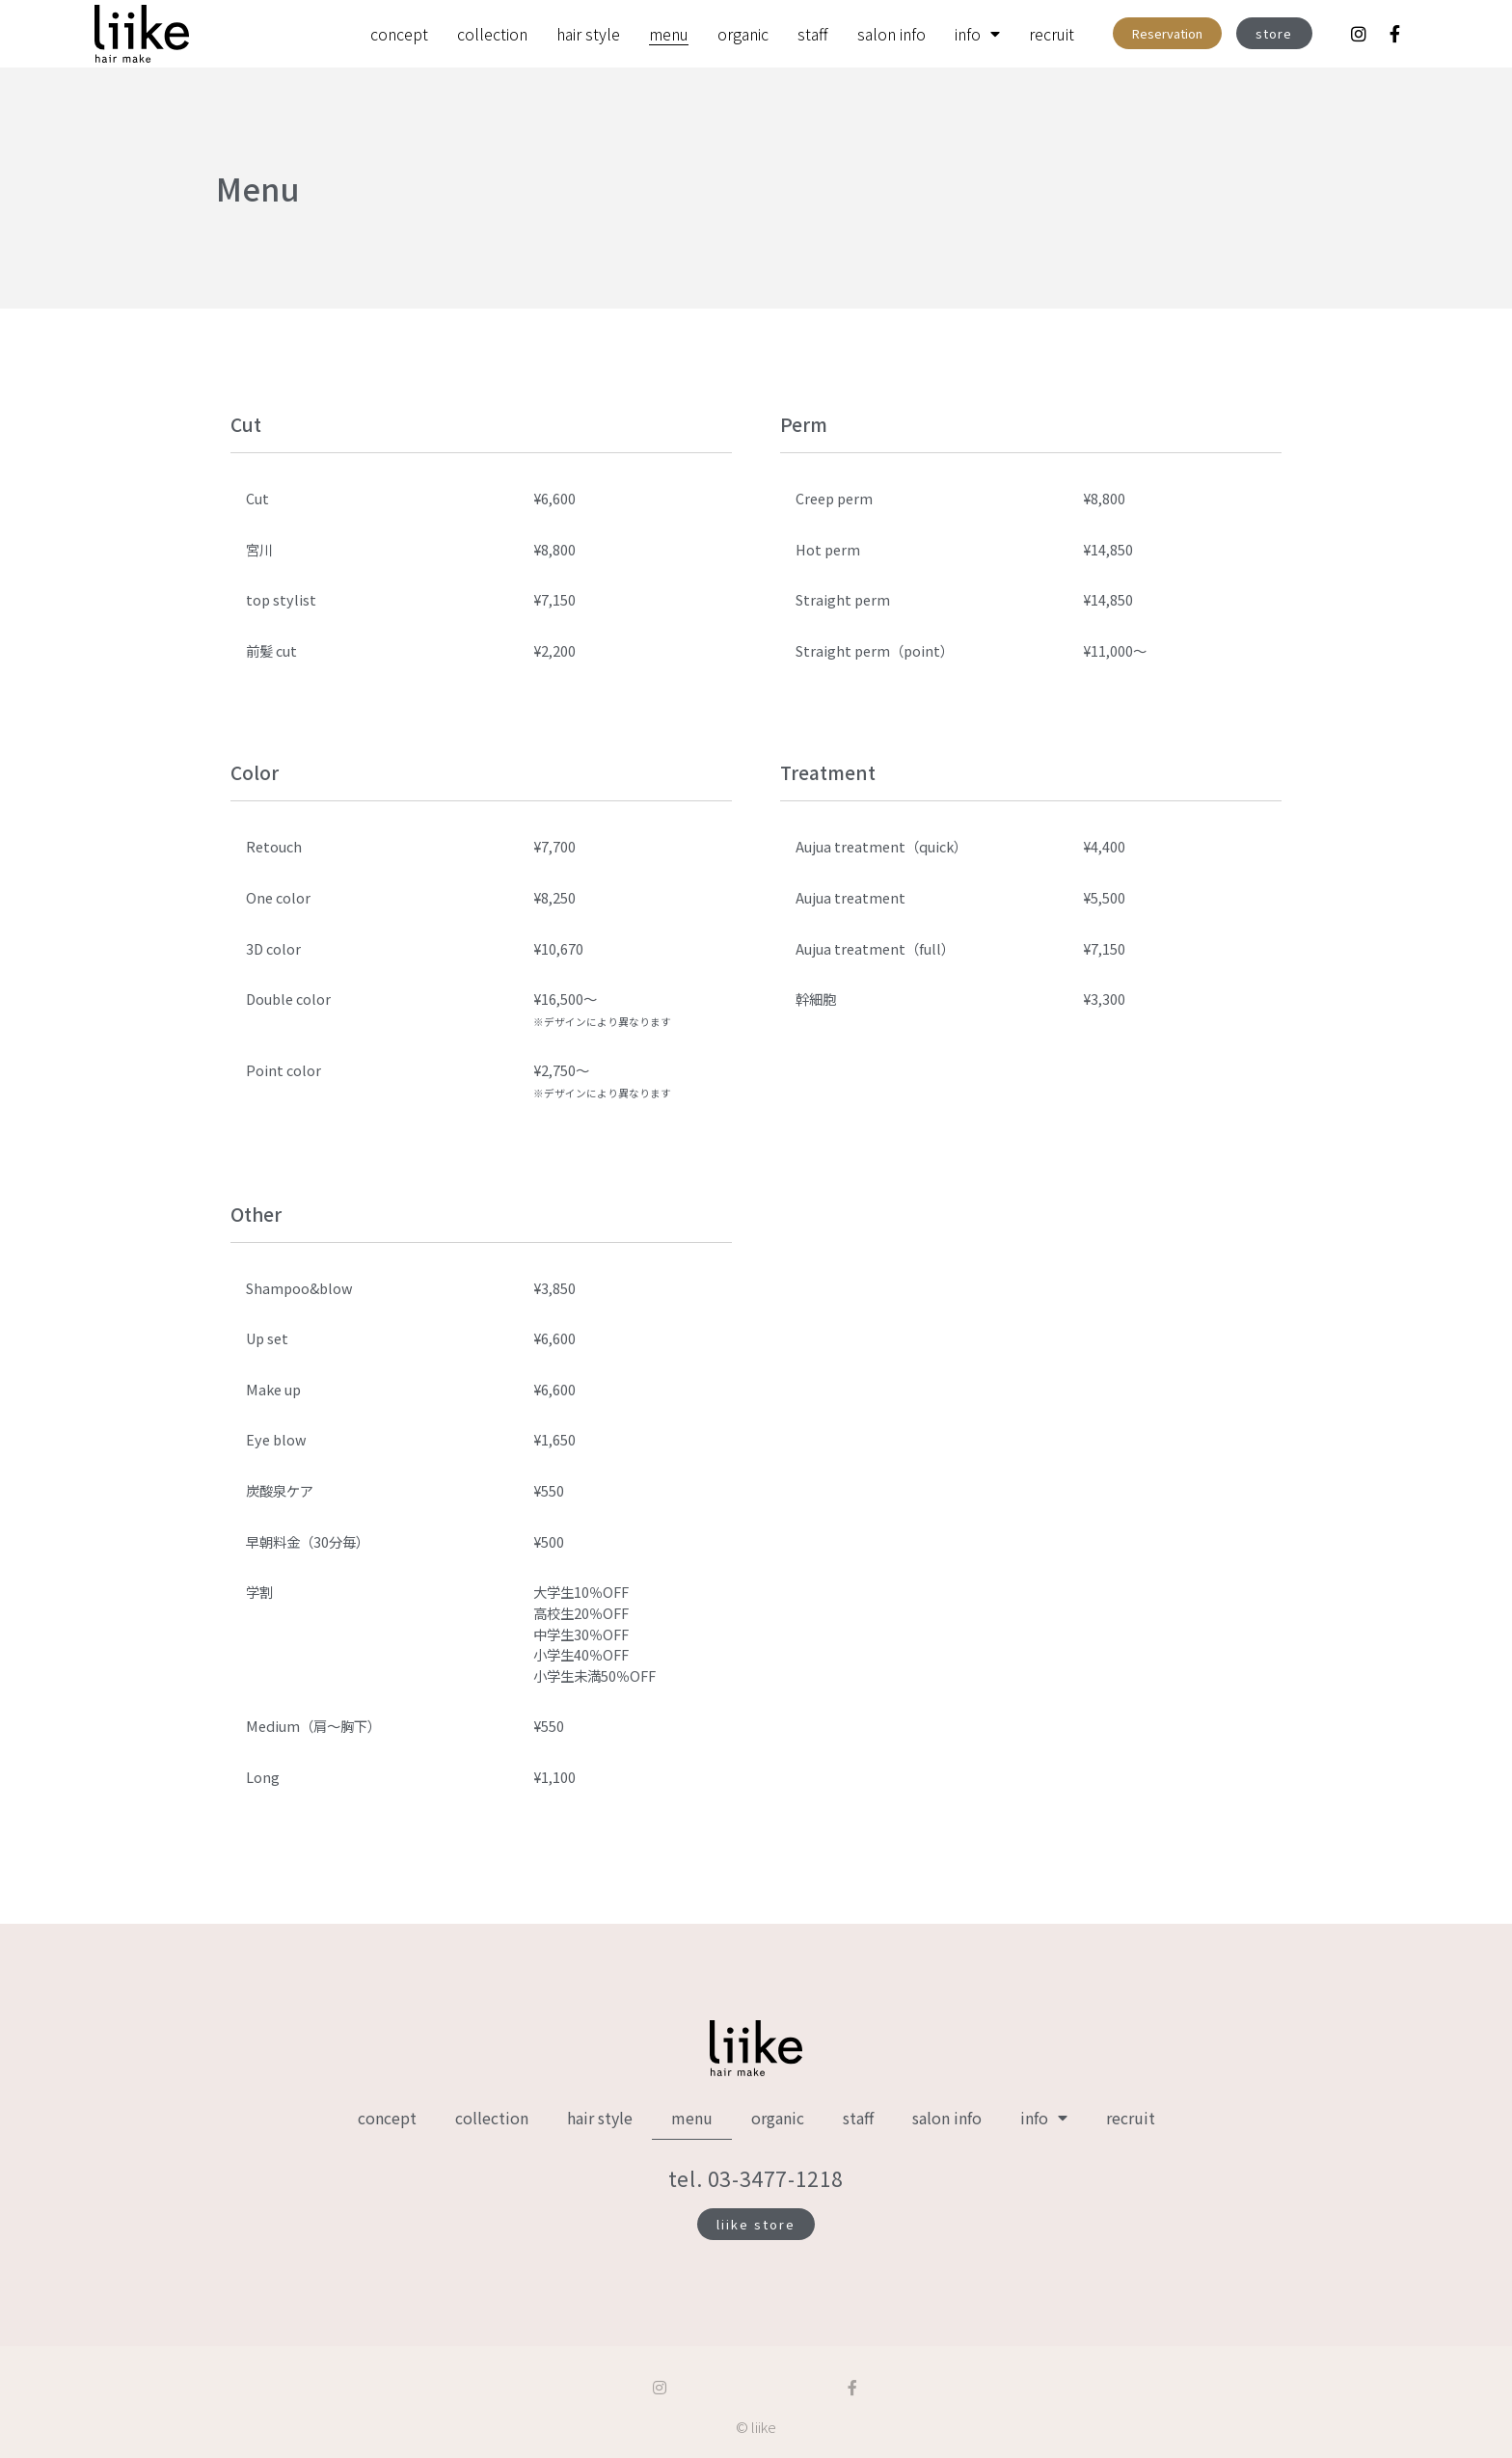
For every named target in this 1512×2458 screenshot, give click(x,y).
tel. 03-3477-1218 (756, 2178)
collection (492, 33)
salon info (891, 33)
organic (743, 33)
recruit (1051, 33)
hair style (588, 33)
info (977, 33)
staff (812, 33)
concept (399, 33)
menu (668, 33)
